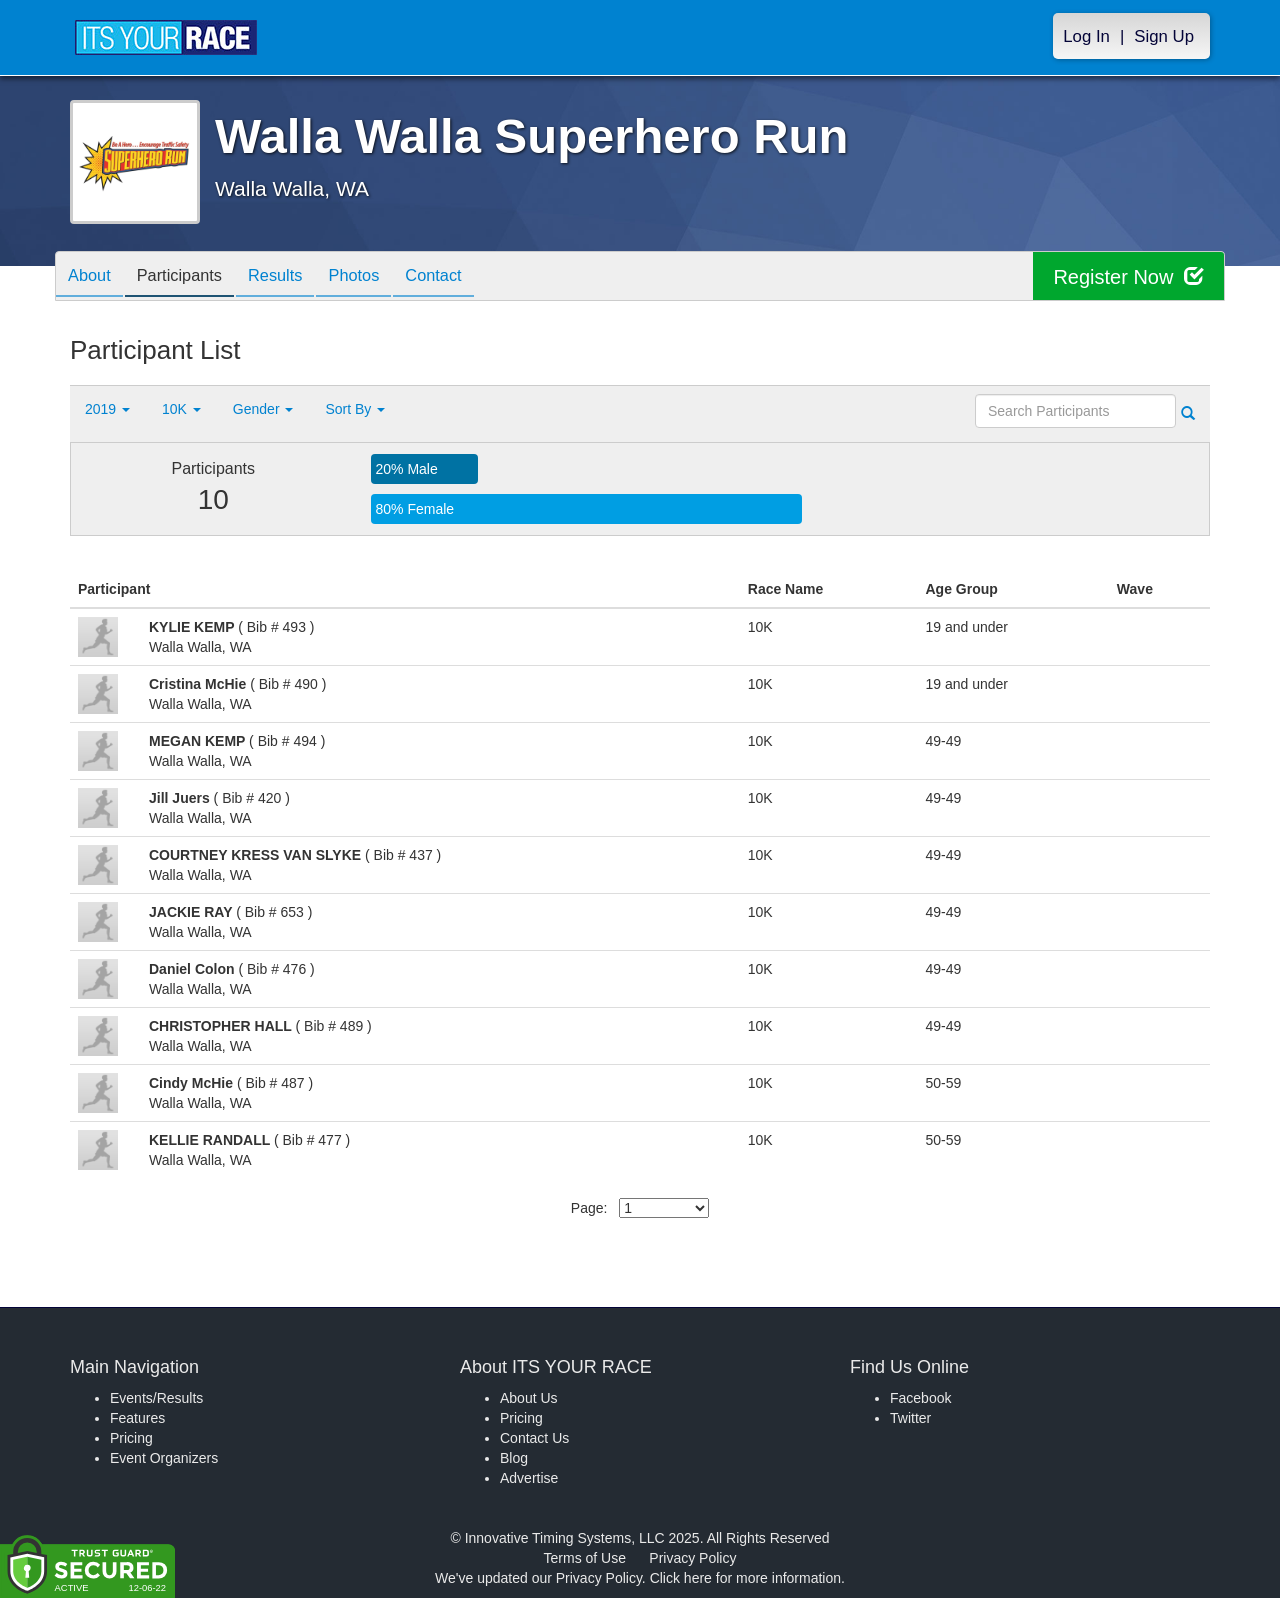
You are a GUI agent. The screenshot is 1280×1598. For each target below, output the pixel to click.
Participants (191, 277)
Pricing (131, 1438)
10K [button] (181, 409)
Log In (1086, 36)
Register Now (1128, 276)
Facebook (920, 1398)
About (93, 277)
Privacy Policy (692, 1558)
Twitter (910, 1418)
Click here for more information (745, 1578)
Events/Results (156, 1398)
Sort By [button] (355, 409)
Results (295, 277)
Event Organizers (164, 1458)
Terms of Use (585, 1558)
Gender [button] (263, 409)
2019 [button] (107, 409)
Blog (514, 1458)
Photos (381, 277)
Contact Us (534, 1438)
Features (137, 1418)
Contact (468, 277)
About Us (529, 1398)
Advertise (529, 1478)
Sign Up (1164, 36)
